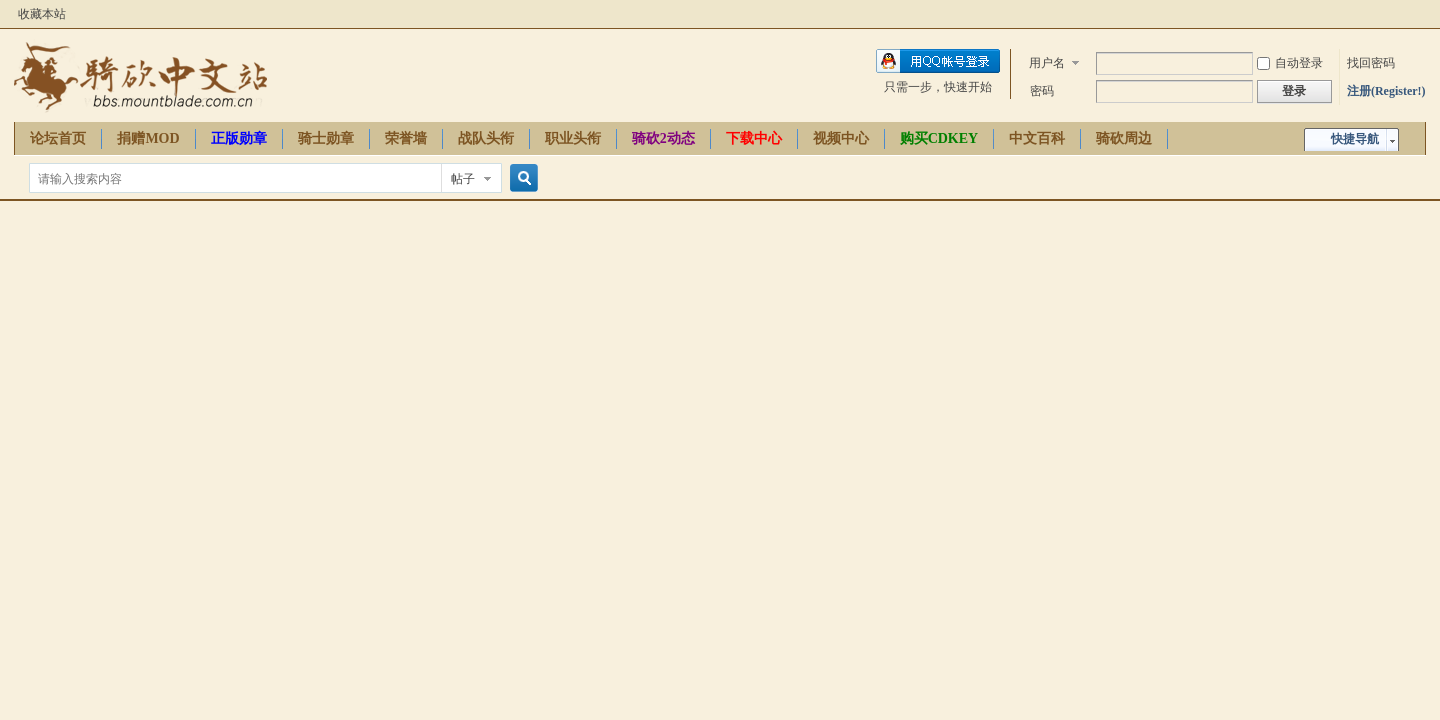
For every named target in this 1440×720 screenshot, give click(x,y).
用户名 (1047, 63)
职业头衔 (573, 138)
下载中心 (754, 138)
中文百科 (1037, 138)
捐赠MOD (148, 138)
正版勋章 (239, 138)
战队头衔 (486, 138)
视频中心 (841, 138)
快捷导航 (1355, 139)
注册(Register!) (1386, 91)
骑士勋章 (326, 138)
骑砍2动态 (663, 138)
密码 (1042, 91)
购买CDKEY (939, 138)
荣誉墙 (406, 138)
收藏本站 (42, 14)
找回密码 (1371, 63)
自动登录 (1290, 63)
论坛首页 (58, 138)
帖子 (463, 179)
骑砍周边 (1124, 138)
